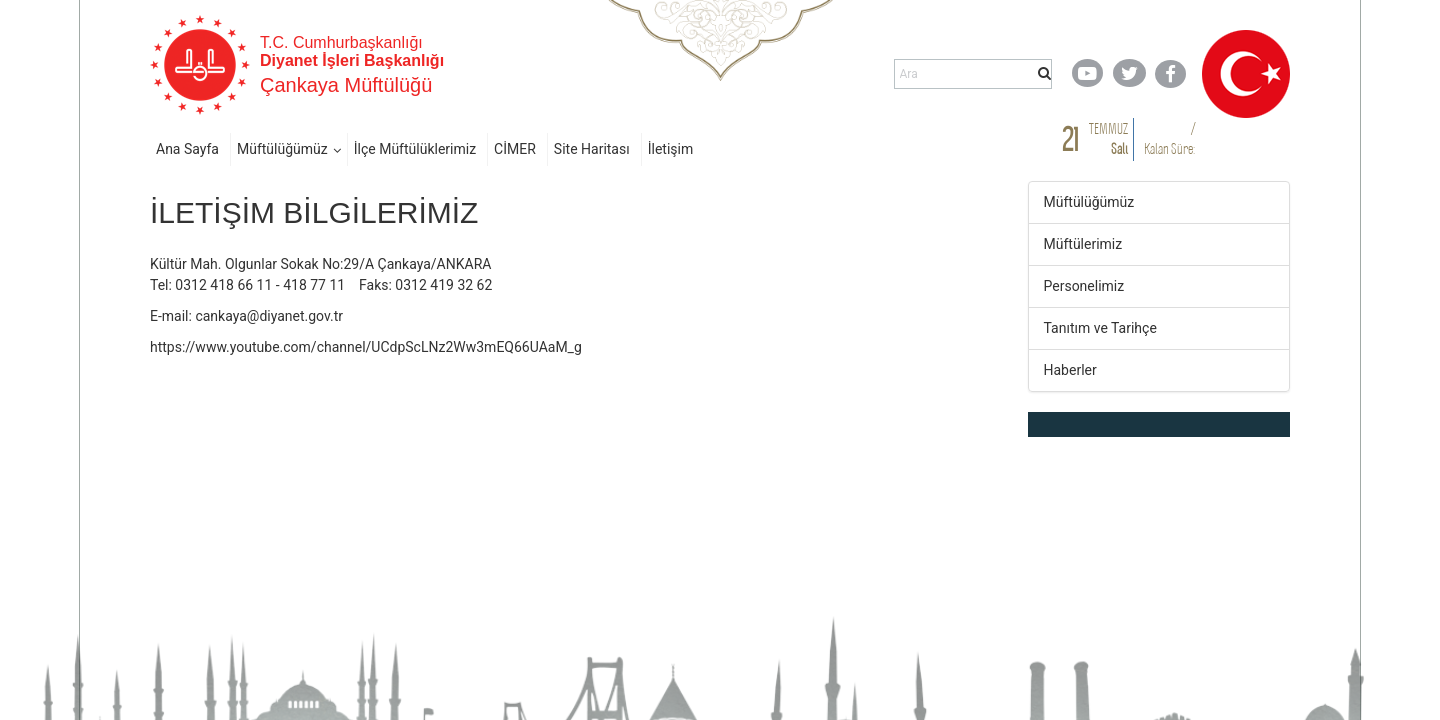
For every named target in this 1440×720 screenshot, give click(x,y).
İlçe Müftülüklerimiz (415, 149)
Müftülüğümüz (282, 149)
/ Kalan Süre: (1169, 138)
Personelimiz (1084, 286)
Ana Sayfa (187, 149)
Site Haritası (592, 149)
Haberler (1070, 370)
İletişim (671, 149)
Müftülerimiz (1083, 244)
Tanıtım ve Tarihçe (1100, 328)
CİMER (515, 149)
